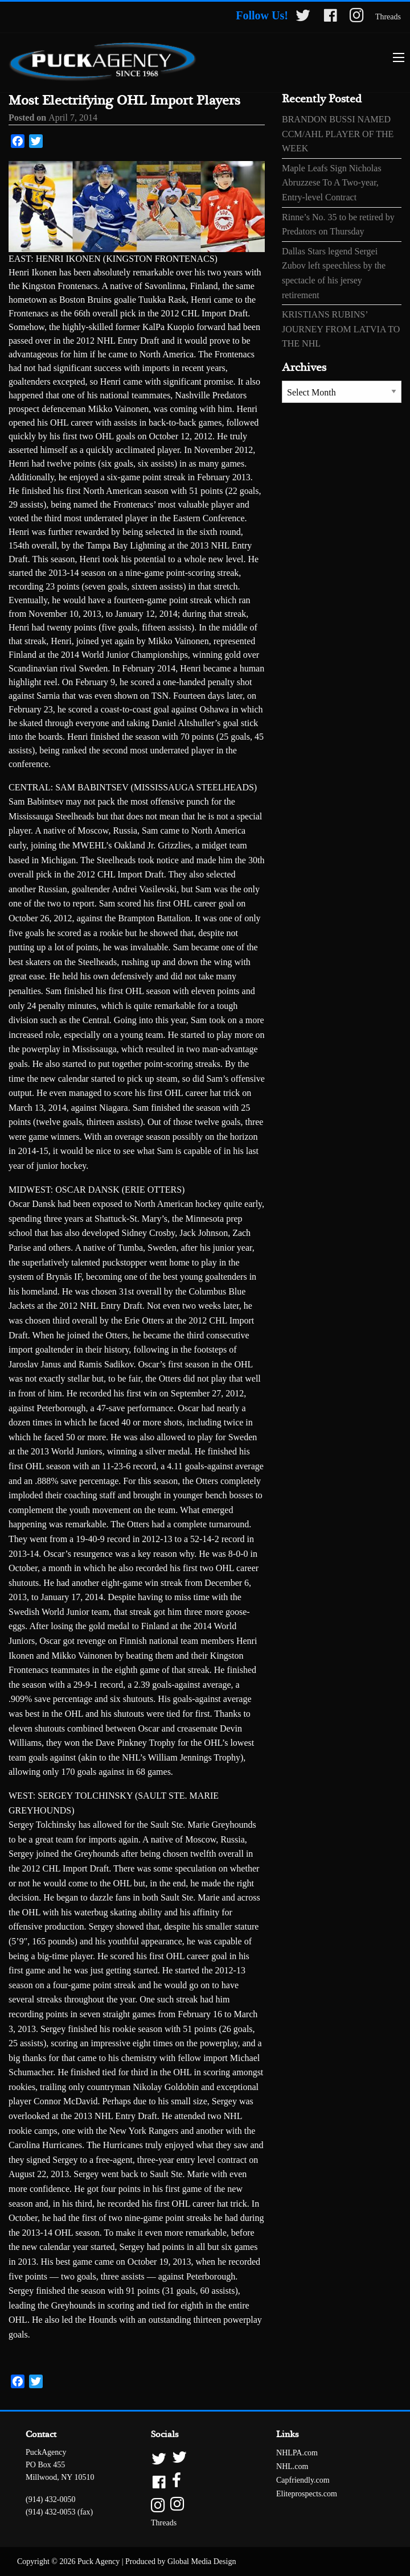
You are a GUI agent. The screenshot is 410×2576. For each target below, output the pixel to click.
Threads (388, 17)
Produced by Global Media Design (180, 2561)
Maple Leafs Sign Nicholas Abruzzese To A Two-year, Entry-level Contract (332, 182)
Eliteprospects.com (306, 2494)
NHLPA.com (297, 2453)
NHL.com (292, 2466)
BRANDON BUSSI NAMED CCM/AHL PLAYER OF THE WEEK (337, 133)
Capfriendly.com (303, 2480)
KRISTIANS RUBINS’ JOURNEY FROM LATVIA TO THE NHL (341, 329)
